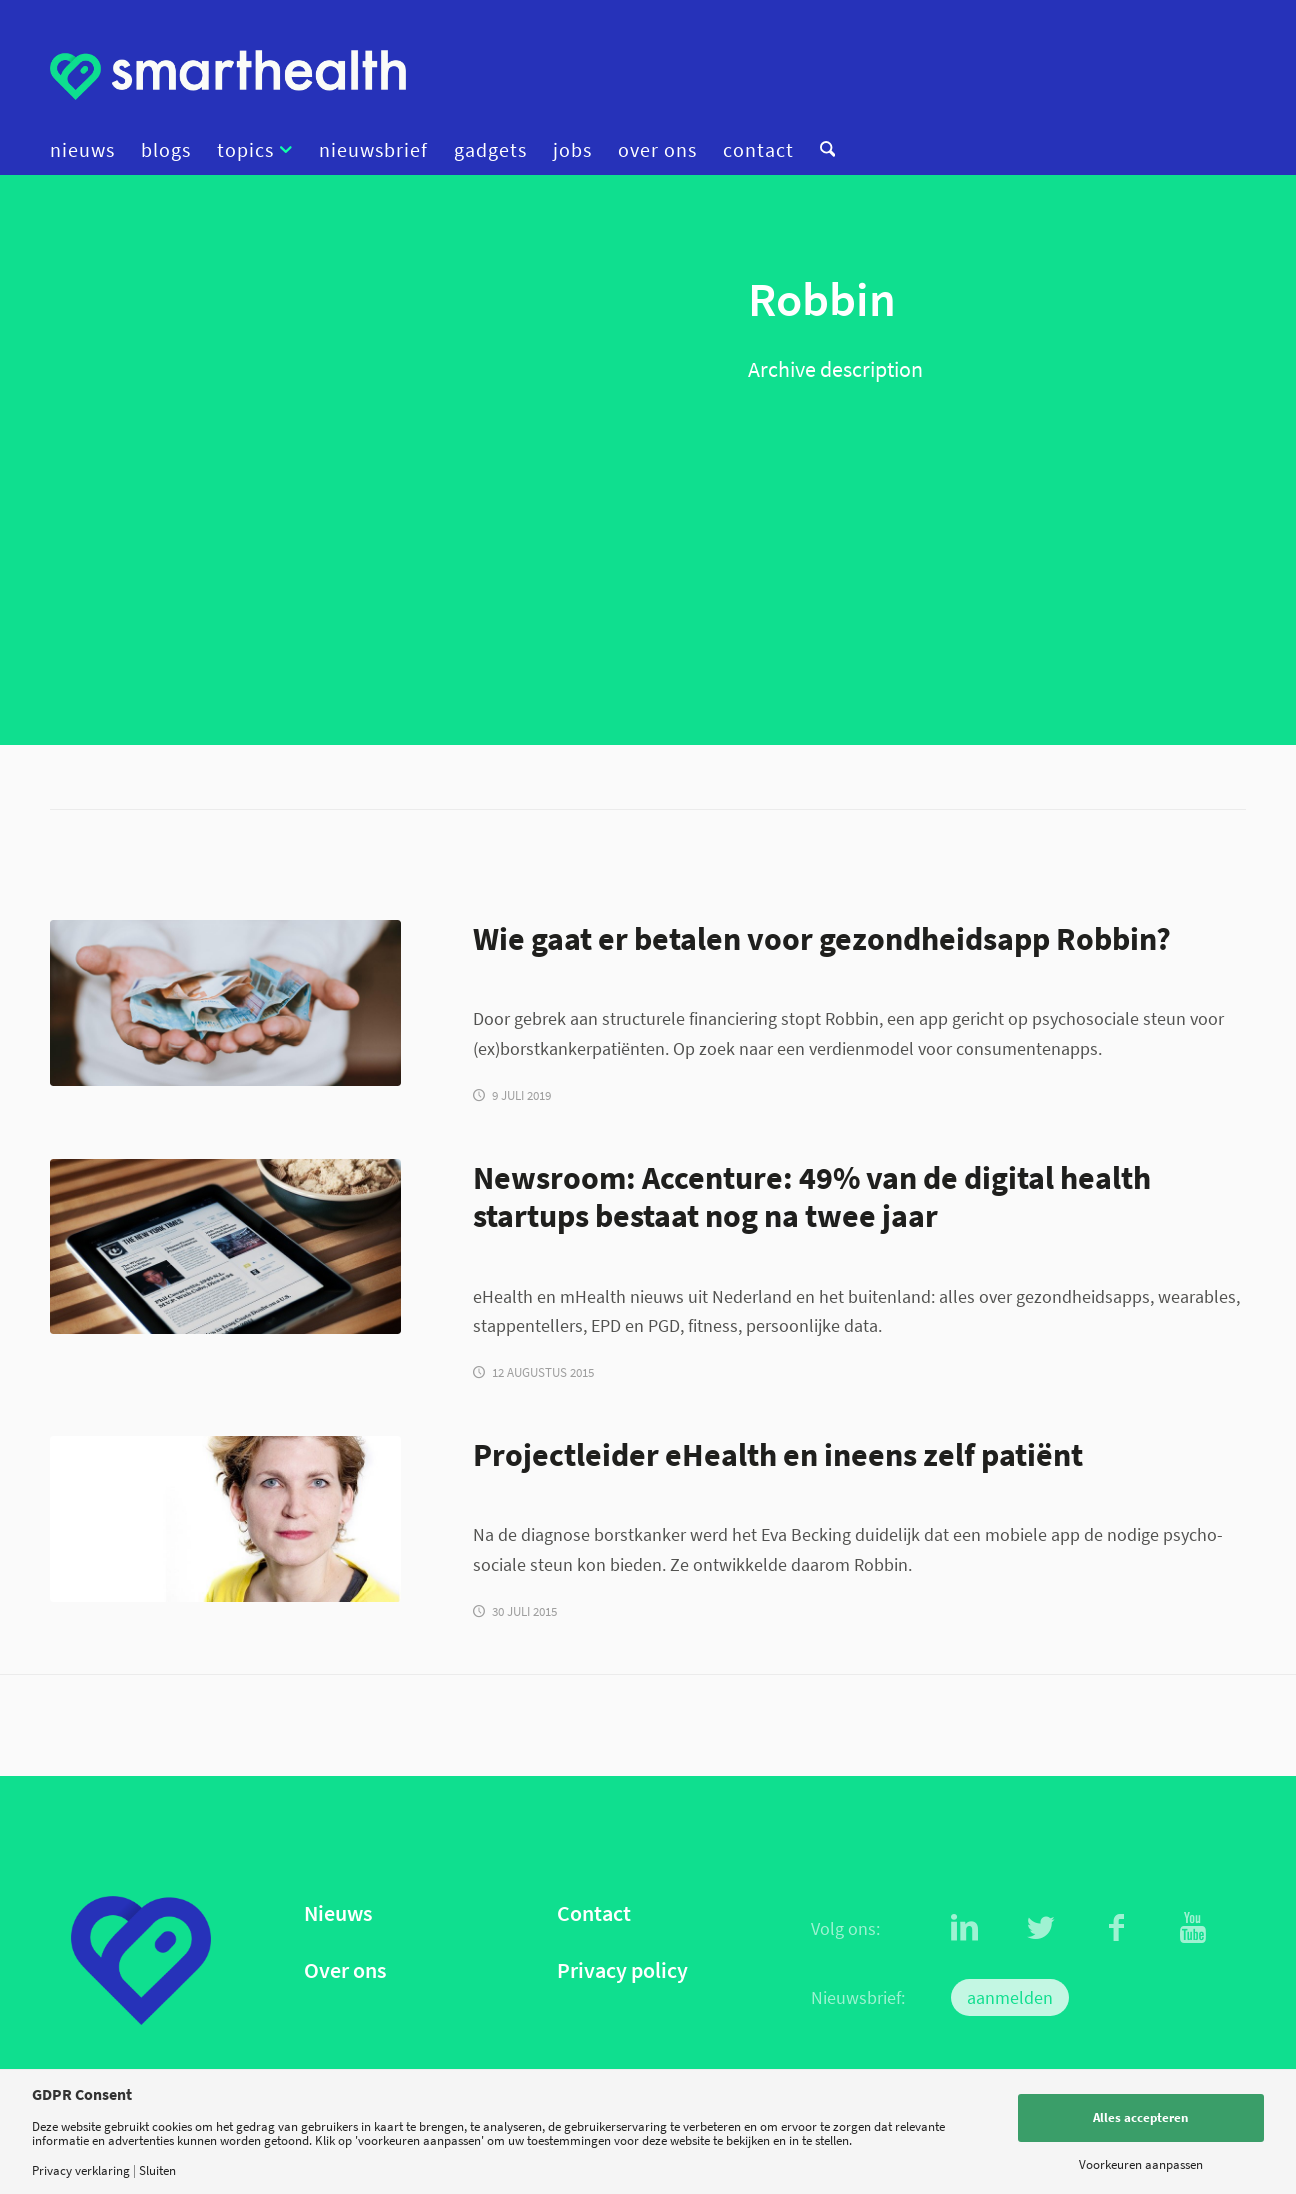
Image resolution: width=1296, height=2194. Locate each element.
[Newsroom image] (225, 1246)
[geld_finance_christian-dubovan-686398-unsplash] (225, 1003)
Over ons (345, 1970)
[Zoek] (821, 150)
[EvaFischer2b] (225, 1519)
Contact (594, 1913)
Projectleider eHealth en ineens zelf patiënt (778, 1454)
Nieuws (338, 1913)
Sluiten (157, 2170)
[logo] (228, 75)
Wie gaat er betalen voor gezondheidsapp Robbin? (822, 938)
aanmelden (1010, 1997)
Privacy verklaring (81, 2170)
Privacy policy (622, 1970)
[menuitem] (89, 150)
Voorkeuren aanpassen (1141, 2164)
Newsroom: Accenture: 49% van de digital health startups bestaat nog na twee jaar (812, 1197)
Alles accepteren (1140, 2117)
